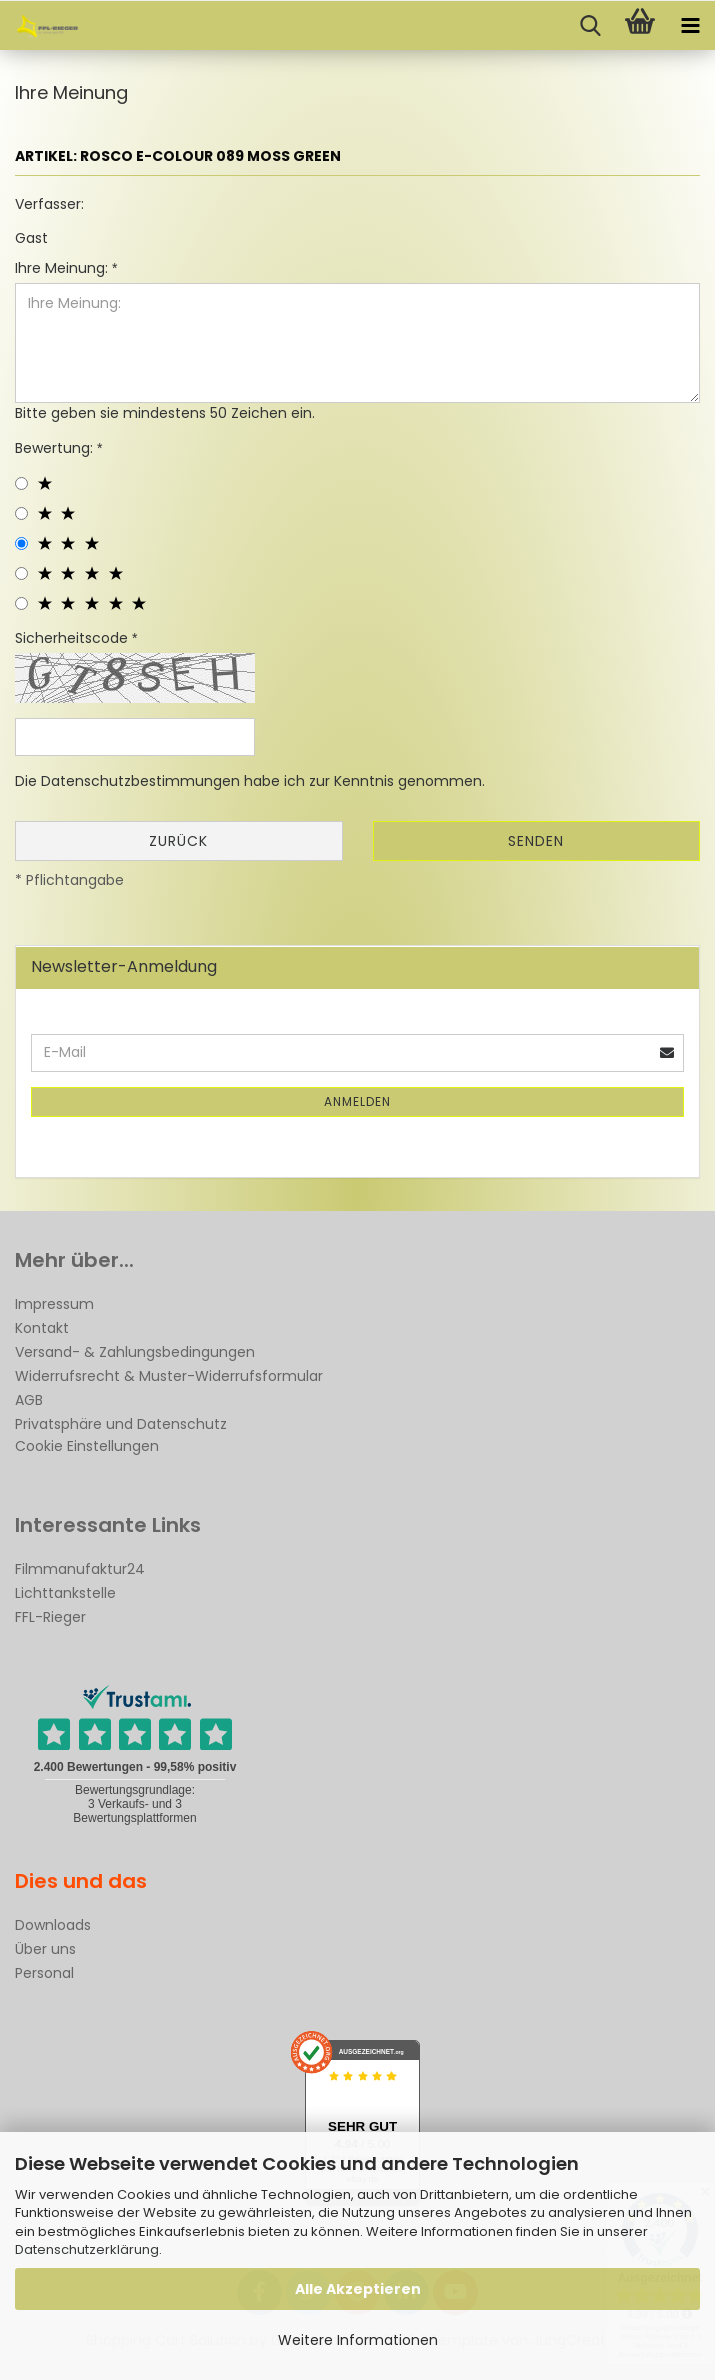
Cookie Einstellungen (87, 1446)
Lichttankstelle (65, 1593)
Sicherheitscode (73, 638)
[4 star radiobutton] (21, 573)
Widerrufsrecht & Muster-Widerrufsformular (169, 1376)
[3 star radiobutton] (21, 543)
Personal (44, 1973)
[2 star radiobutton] (21, 513)
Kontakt (42, 1328)
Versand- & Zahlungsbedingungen (135, 1352)
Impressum (54, 1304)
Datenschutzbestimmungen (140, 781)
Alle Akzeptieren (358, 2289)
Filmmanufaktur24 (80, 1569)
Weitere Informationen (358, 2340)
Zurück (178, 841)
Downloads (53, 1925)
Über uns (45, 1949)
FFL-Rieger (50, 1617)
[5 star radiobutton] (21, 603)
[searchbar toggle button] (590, 26)
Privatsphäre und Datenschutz (121, 1424)
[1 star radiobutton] (21, 483)
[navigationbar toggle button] (690, 26)
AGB (29, 1400)
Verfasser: (49, 204)
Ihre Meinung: (63, 268)
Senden (536, 841)
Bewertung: (56, 448)
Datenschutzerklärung (87, 2249)
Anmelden (357, 1101)
